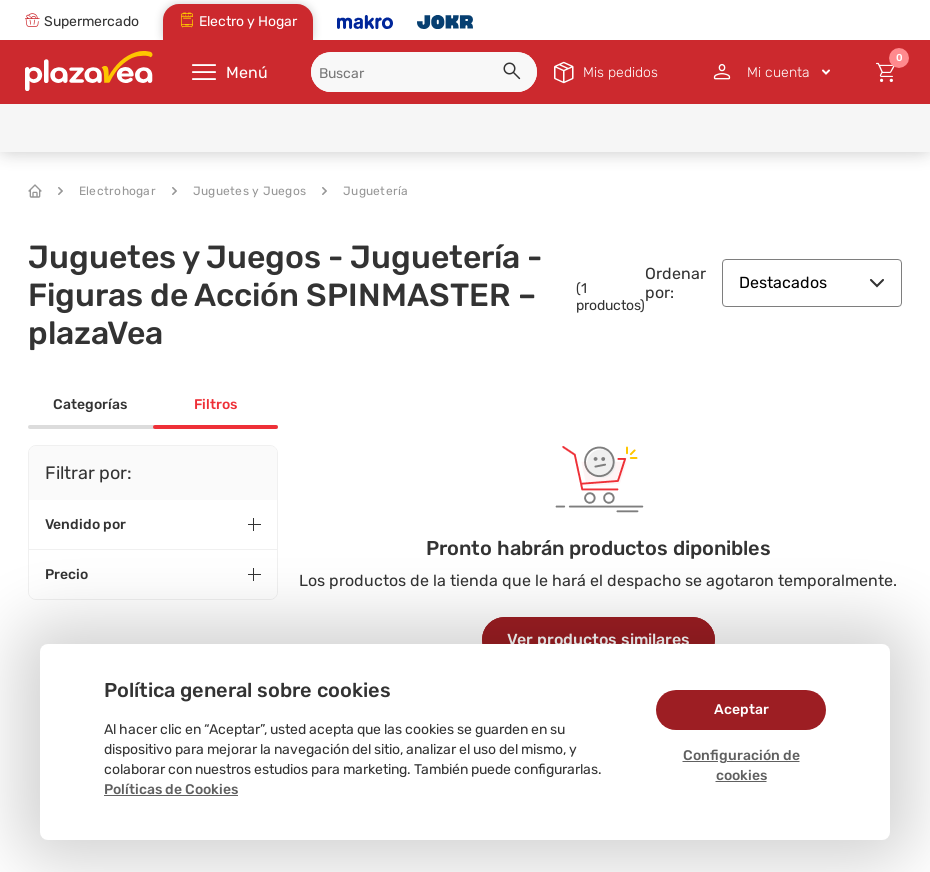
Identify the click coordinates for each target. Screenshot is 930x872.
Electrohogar (107, 191)
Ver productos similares (598, 639)
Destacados (812, 282)
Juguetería (365, 191)
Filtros (215, 404)
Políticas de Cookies (171, 789)
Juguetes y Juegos (239, 191)
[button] (515, 74)
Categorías (90, 404)
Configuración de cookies (741, 765)
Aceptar (741, 709)
